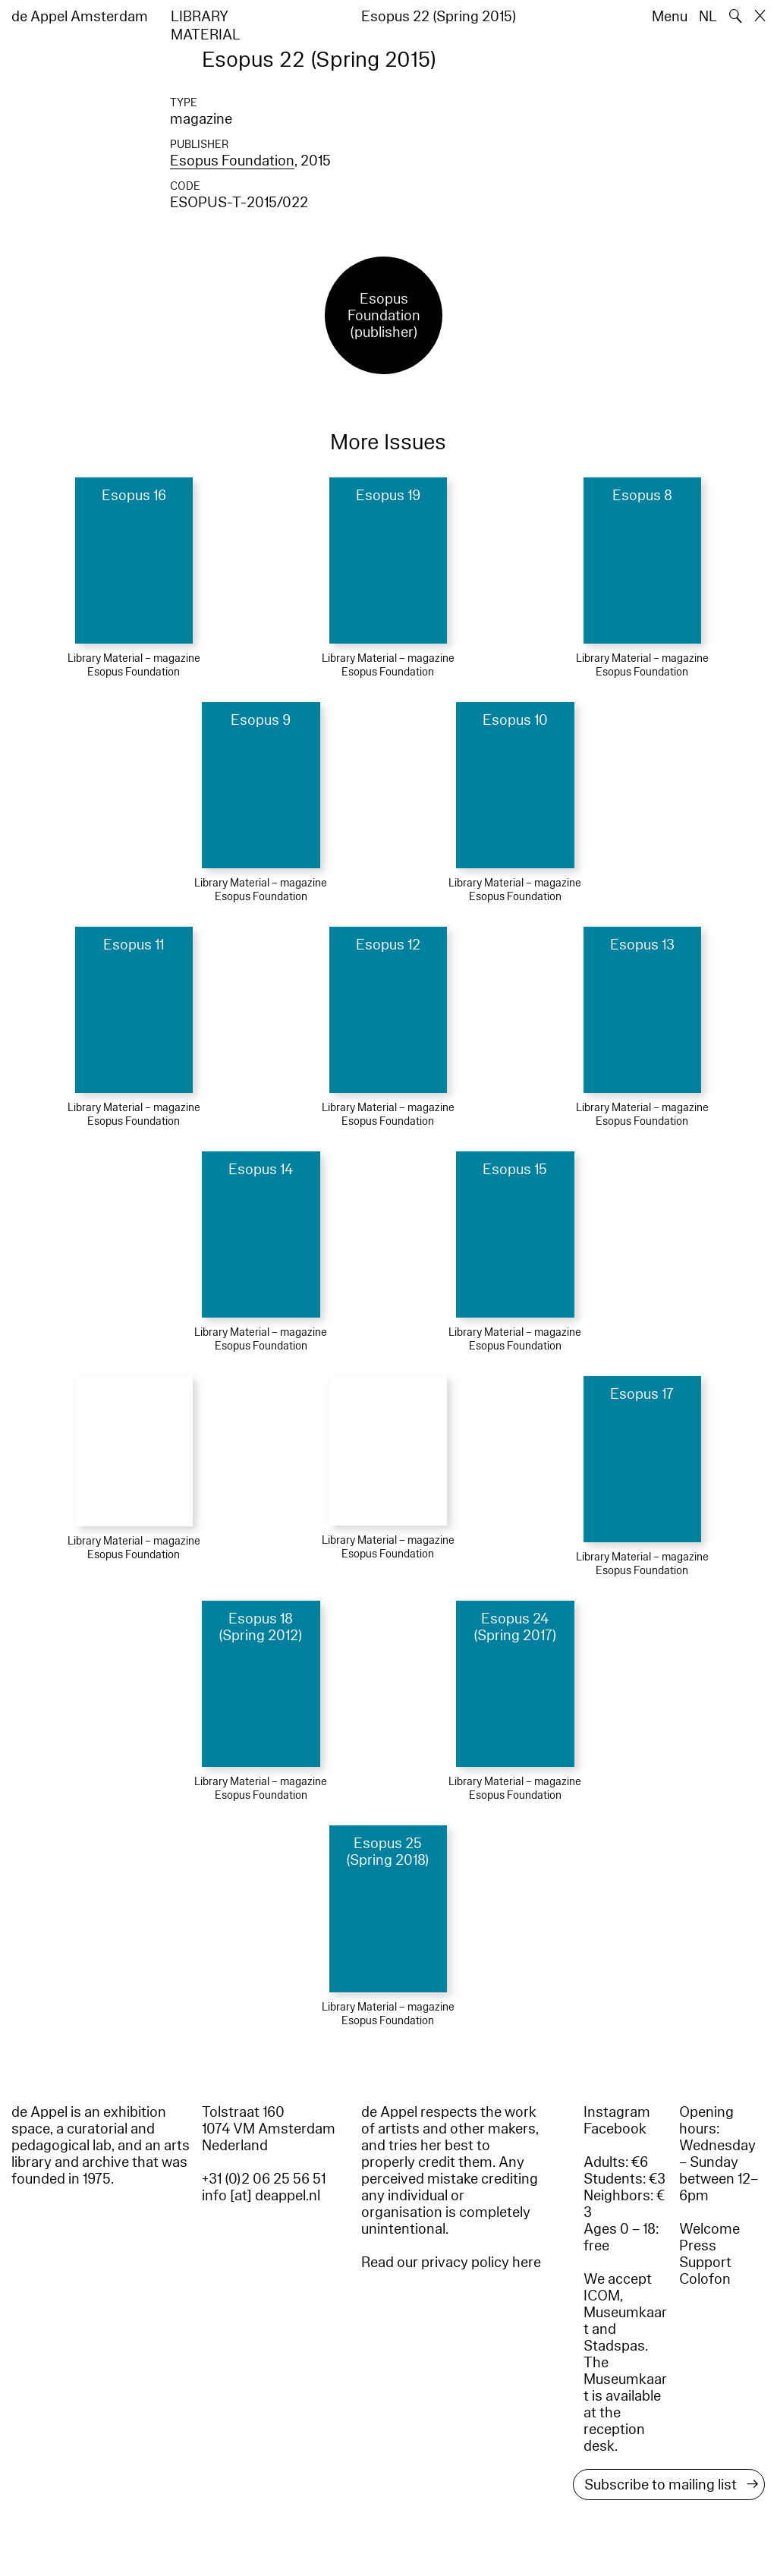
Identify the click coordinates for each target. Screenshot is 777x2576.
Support (705, 2262)
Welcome (709, 2229)
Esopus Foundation (232, 161)
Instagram (617, 2112)
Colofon (705, 2279)
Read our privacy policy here (451, 2262)
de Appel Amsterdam (79, 17)
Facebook (615, 2129)
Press (697, 2246)
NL (708, 17)
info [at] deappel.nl (261, 2196)
